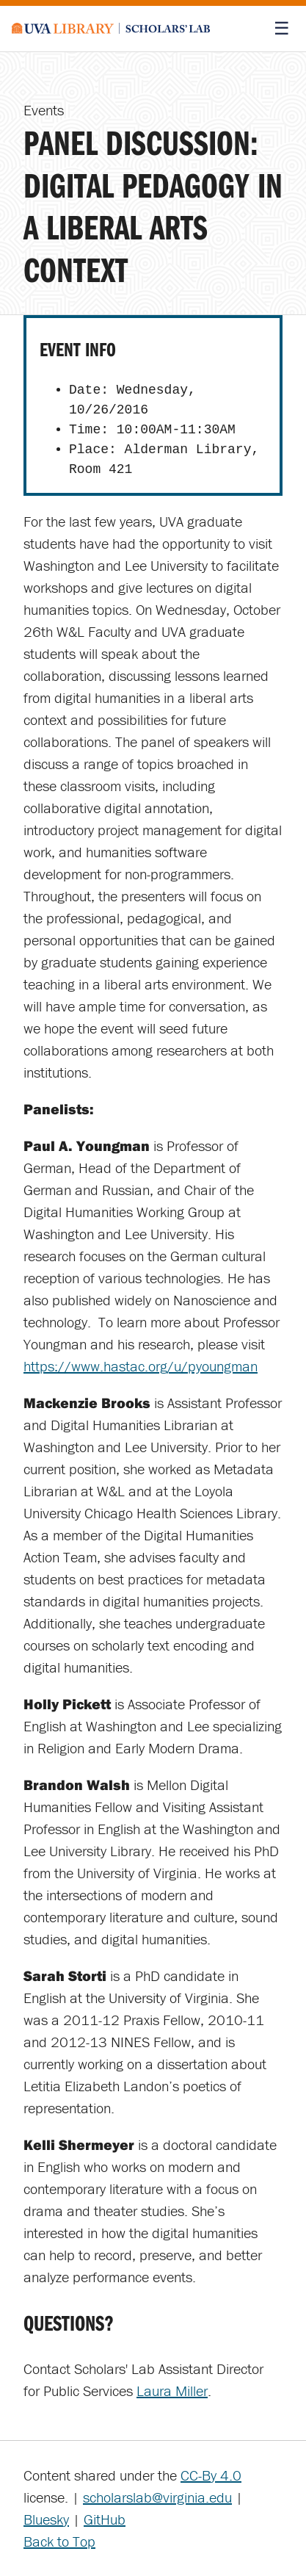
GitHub (104, 2519)
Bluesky (46, 2519)
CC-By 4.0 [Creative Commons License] (211, 2475)
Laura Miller (172, 2390)
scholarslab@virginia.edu (157, 2497)
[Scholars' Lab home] (111, 29)
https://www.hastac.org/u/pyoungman (140, 1366)
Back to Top (59, 2541)
